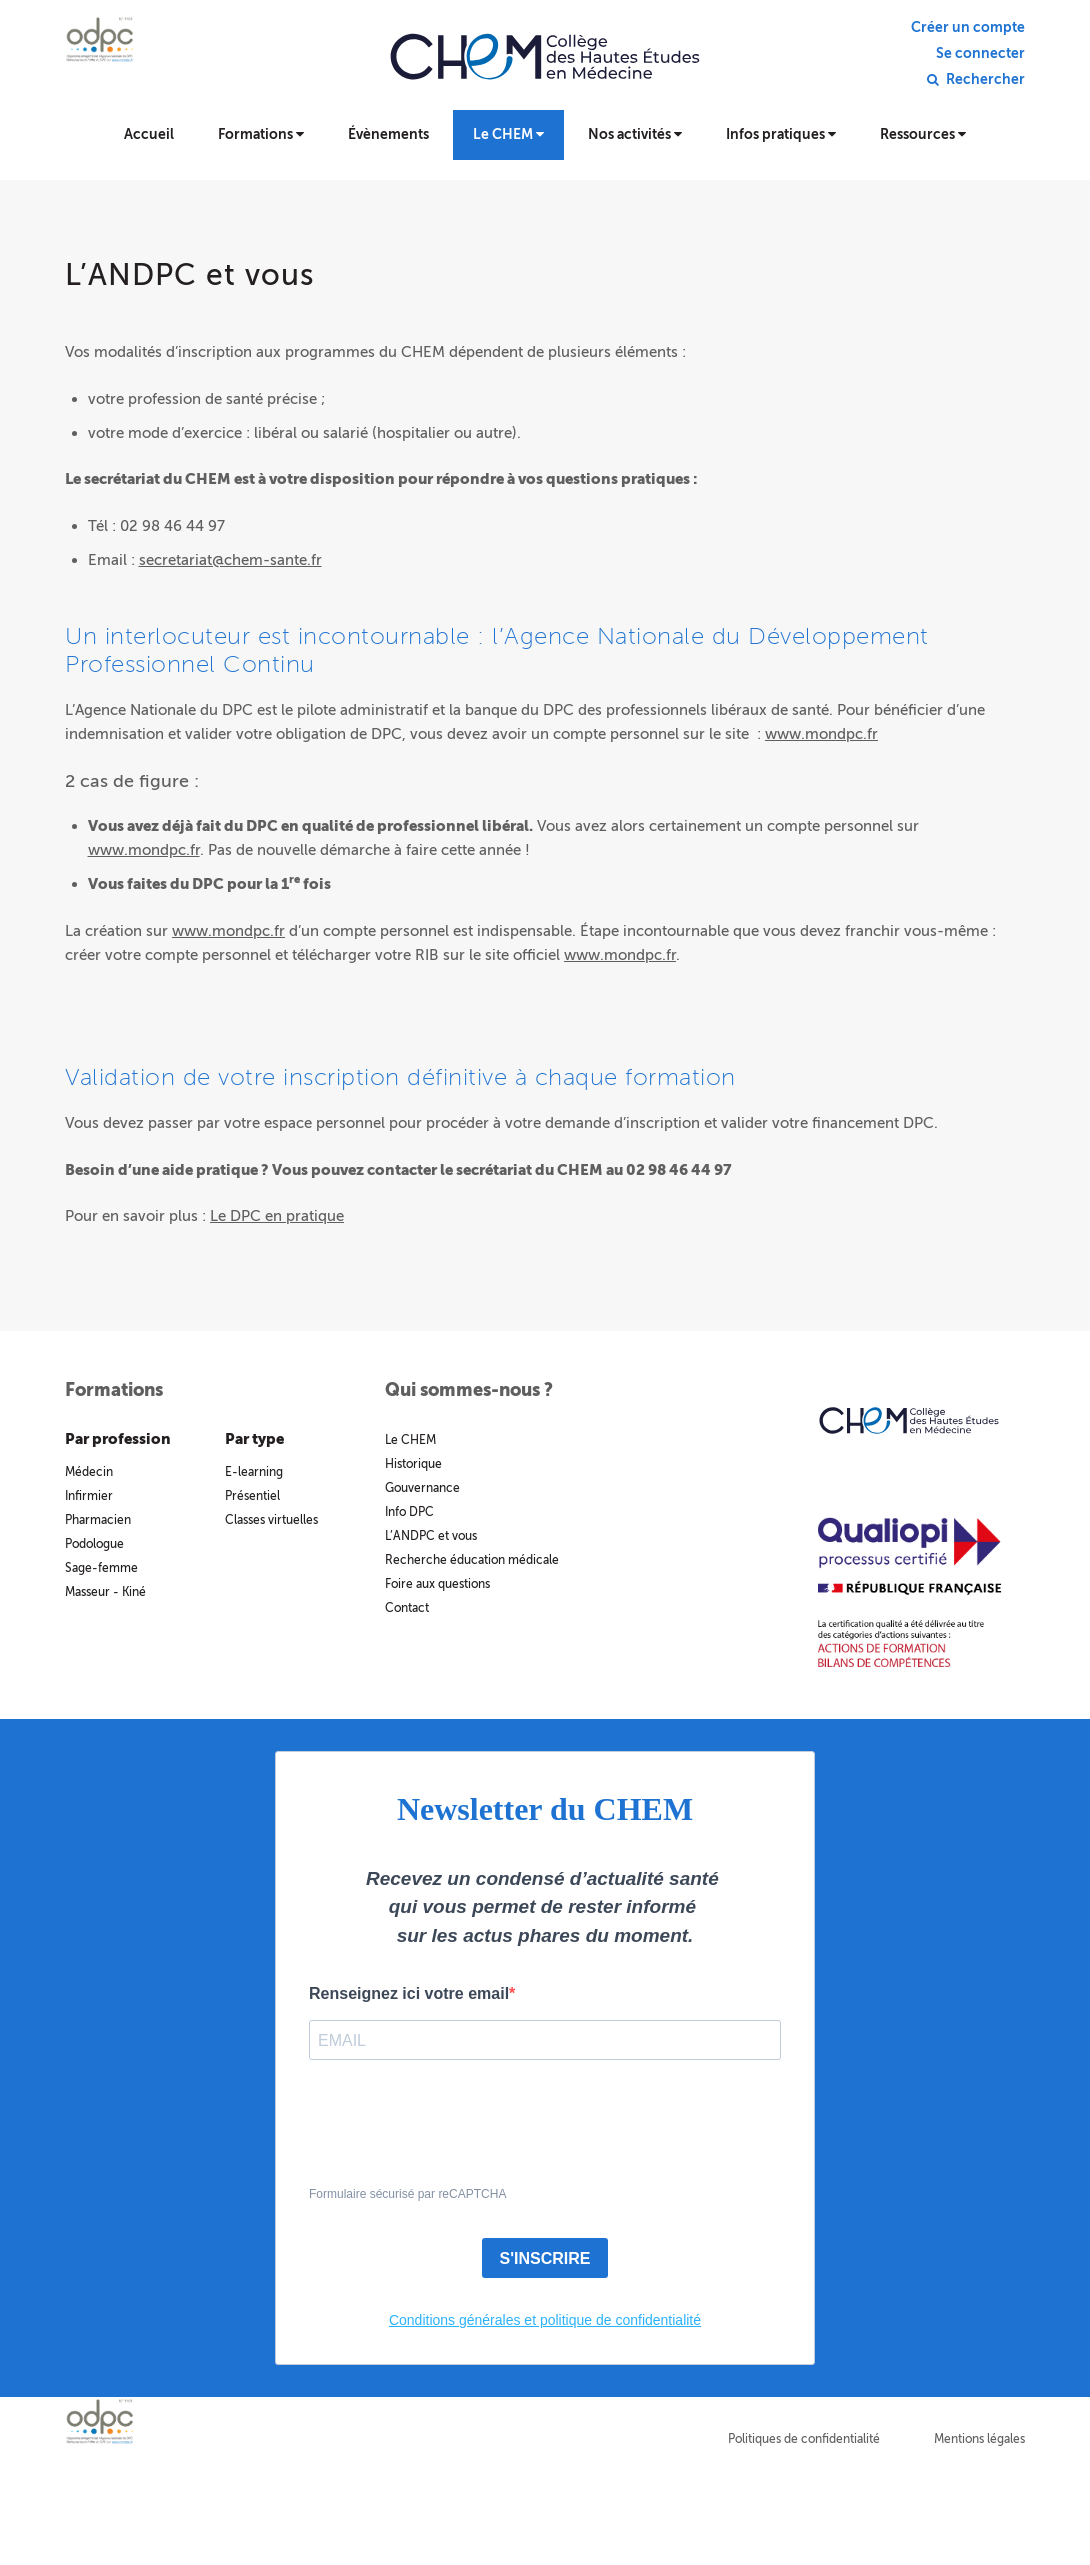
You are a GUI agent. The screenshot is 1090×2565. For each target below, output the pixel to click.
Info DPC (409, 1512)
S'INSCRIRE (545, 2258)
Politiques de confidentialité (804, 2439)
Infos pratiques (781, 134)
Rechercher (985, 80)
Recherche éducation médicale (472, 1560)
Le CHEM (508, 134)
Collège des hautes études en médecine (545, 70)
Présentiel (252, 1496)
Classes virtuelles (271, 1520)
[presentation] (461, 2135)
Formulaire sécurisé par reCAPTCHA (407, 2194)
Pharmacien (98, 1520)
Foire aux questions (437, 1584)
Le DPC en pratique (277, 1216)
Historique (413, 1464)
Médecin (89, 1472)
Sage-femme (101, 1568)
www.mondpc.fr (821, 734)
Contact (407, 1608)
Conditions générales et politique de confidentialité (545, 2320)
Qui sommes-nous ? (469, 1390)
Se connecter (980, 54)
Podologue (94, 1544)
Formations (261, 134)
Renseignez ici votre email (409, 1993)
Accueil (149, 134)
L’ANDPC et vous (431, 1536)
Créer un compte (968, 28)
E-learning (254, 1472)
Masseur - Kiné (105, 1592)
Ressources (923, 134)
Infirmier (89, 1496)
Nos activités (635, 134)
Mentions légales (979, 2439)
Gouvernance (422, 1488)
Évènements (388, 134)
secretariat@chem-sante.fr (230, 560)
